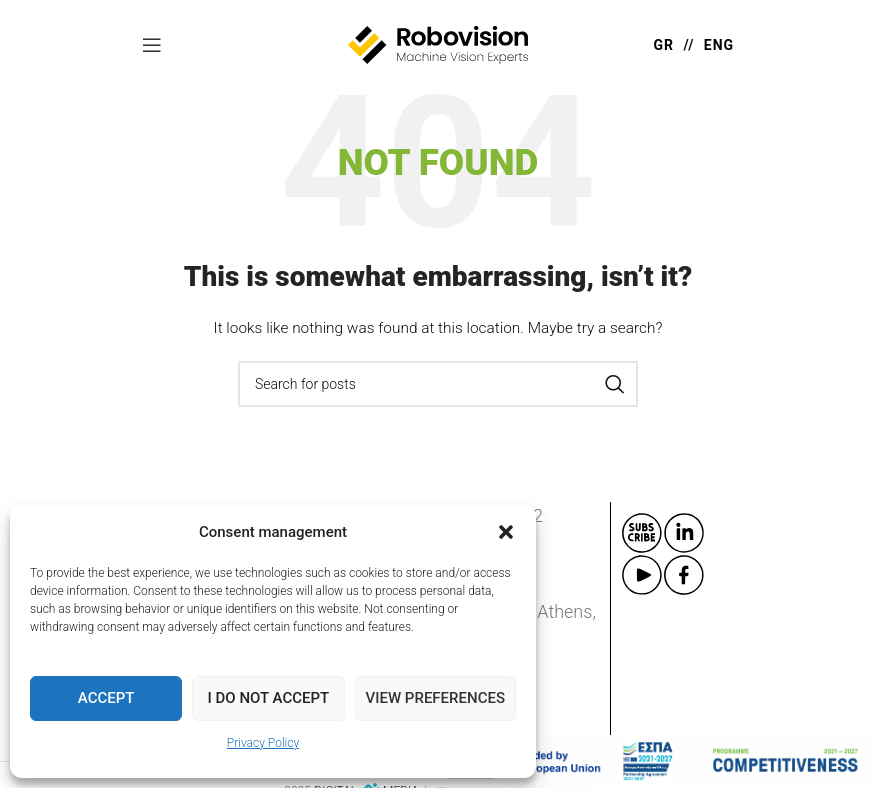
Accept (106, 698)
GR (664, 45)
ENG (719, 45)
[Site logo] (438, 44)
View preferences (435, 698)
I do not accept (269, 698)
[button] (506, 532)
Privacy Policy (263, 743)
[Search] (438, 384)
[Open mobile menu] (152, 45)
